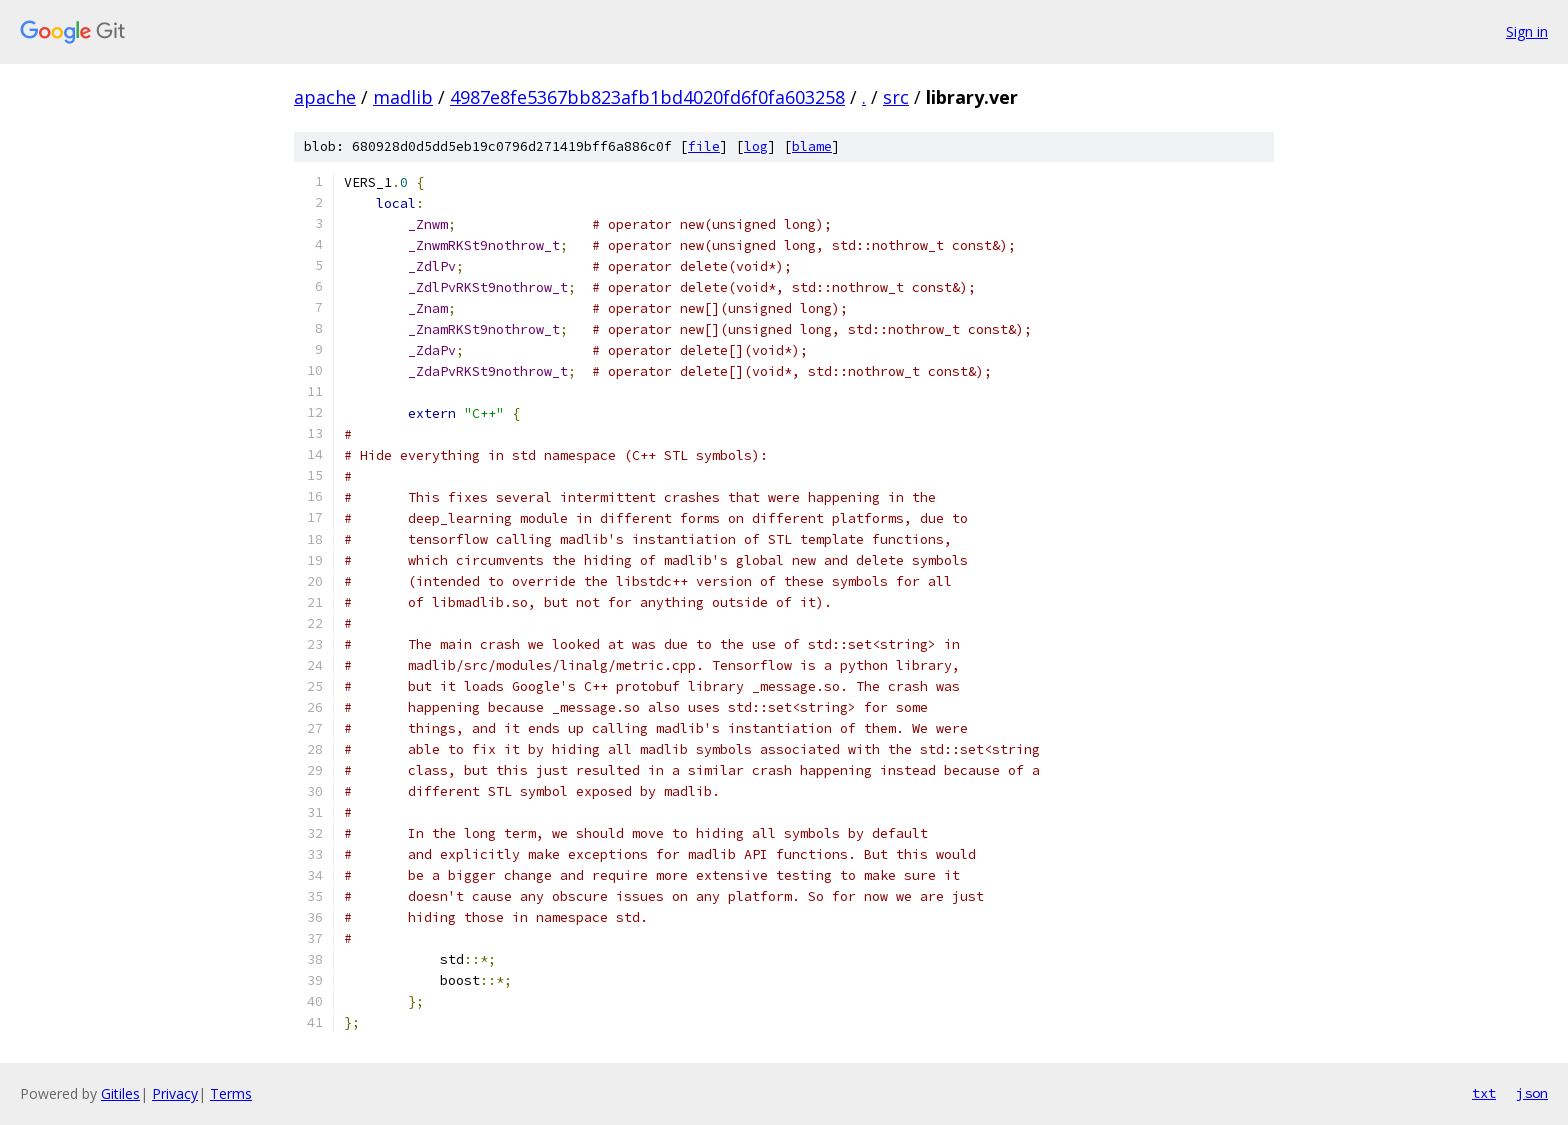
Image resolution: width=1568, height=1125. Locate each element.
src (896, 97)
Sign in (1527, 31)
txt (1484, 1093)
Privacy (175, 1093)
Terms (231, 1093)
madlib (403, 97)
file (704, 146)
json (1532, 1093)
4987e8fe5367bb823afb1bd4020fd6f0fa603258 (647, 97)
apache (325, 97)
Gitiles (120, 1093)
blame (812, 146)
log (756, 146)
